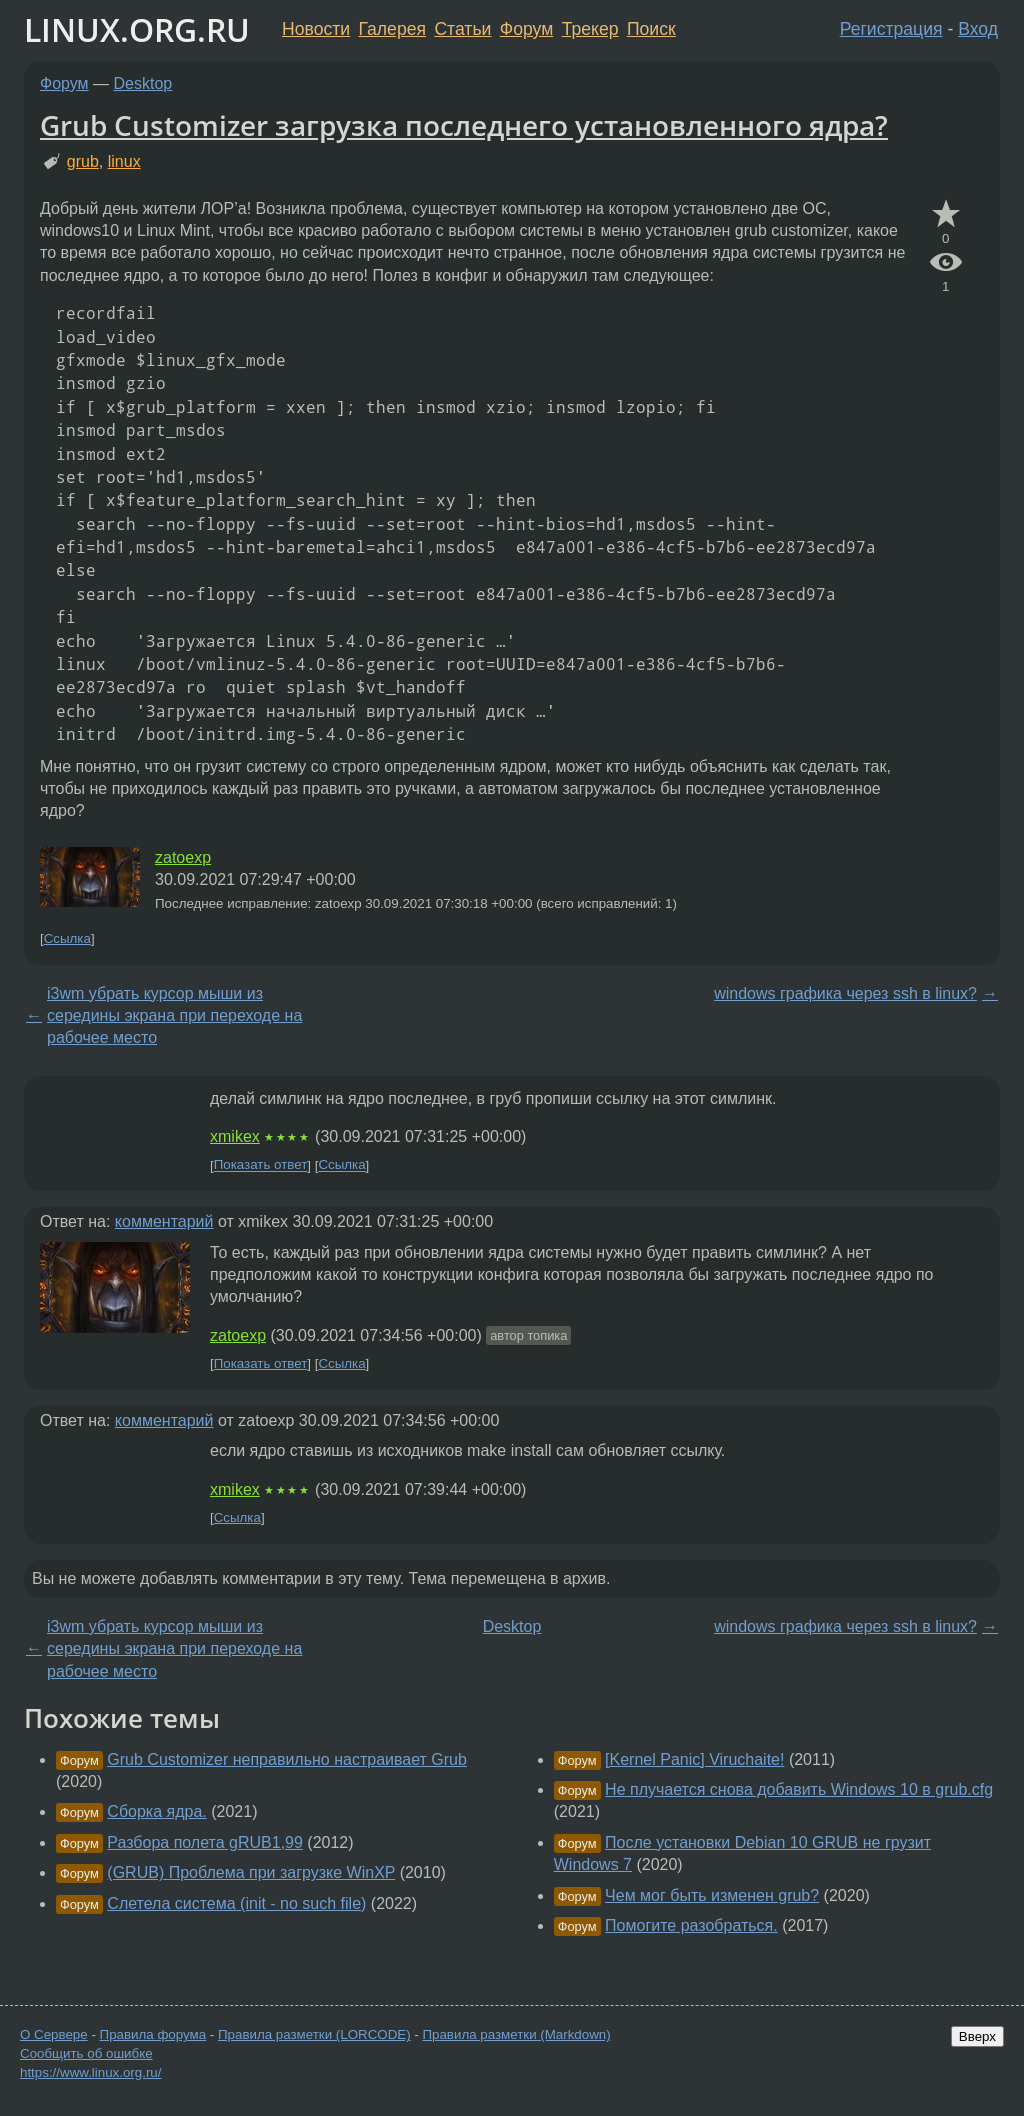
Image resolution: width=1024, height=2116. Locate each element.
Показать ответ (261, 1165)
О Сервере (54, 2034)
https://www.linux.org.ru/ (90, 2072)
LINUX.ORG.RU (137, 29)
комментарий (164, 1221)
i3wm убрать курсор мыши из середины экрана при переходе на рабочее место (174, 1016)
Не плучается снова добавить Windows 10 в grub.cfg (799, 1789)
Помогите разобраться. (691, 1925)
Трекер (590, 29)
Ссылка (67, 938)
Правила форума (153, 2034)
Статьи (462, 29)
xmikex (235, 1136)
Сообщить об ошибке (86, 2053)
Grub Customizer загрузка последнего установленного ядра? (464, 125)
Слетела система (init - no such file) (236, 1903)
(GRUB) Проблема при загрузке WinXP (251, 1872)
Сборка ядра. (156, 1811)
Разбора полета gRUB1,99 (205, 1842)
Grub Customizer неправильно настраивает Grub (287, 1759)
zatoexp (183, 857)
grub (83, 161)
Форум (526, 29)
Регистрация (891, 29)
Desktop (143, 83)
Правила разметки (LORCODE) (314, 2034)
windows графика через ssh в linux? (845, 993)
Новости (316, 29)
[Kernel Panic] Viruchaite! (694, 1759)
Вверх (977, 2036)
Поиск (651, 29)
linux (124, 161)
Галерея (392, 29)
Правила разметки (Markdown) (516, 2034)
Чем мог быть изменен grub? (712, 1895)
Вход (978, 29)
